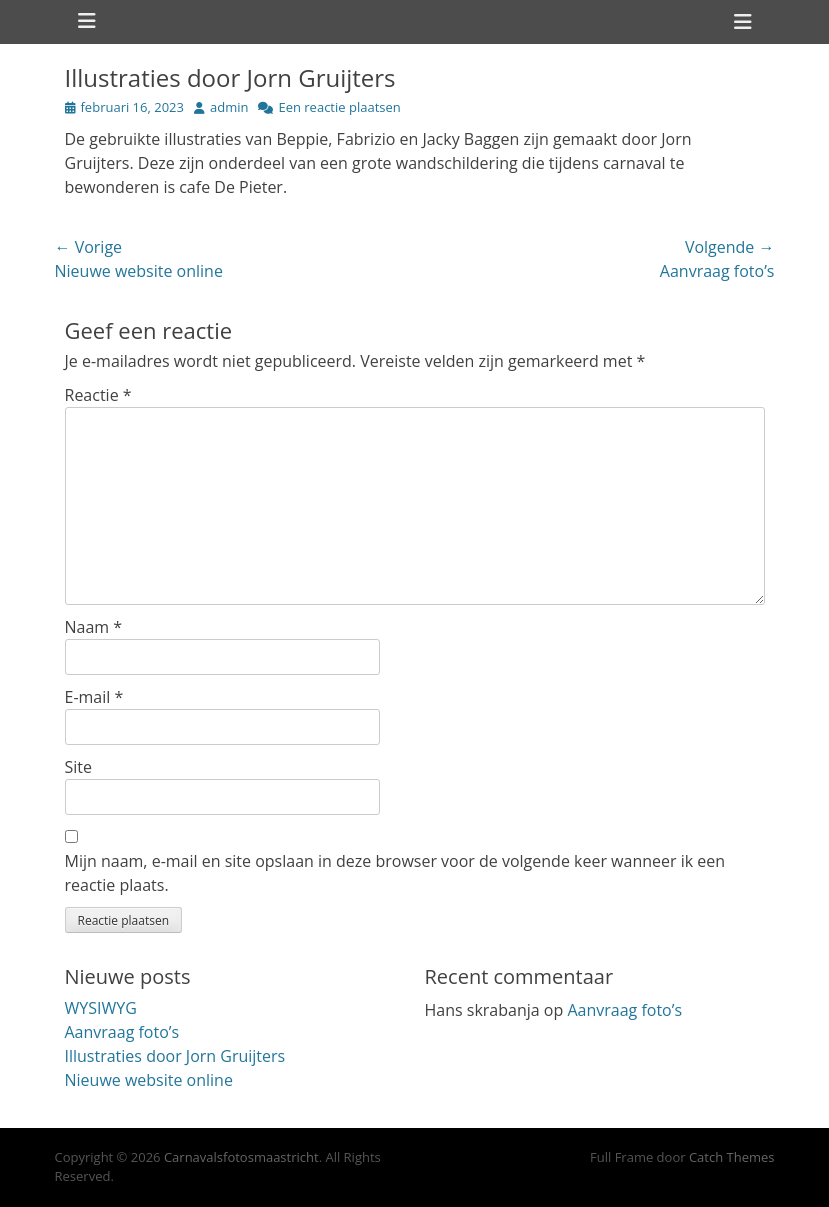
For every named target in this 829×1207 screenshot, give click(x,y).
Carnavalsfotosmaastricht (241, 1157)
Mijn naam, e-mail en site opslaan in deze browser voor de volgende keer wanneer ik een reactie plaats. (395, 873)
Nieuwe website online (149, 1080)
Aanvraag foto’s (122, 1032)
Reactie (98, 395)
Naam (94, 627)
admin (229, 107)
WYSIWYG (101, 1008)
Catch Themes (732, 1157)
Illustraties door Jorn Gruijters (175, 1056)
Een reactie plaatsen (339, 107)
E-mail (94, 697)
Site (79, 767)
